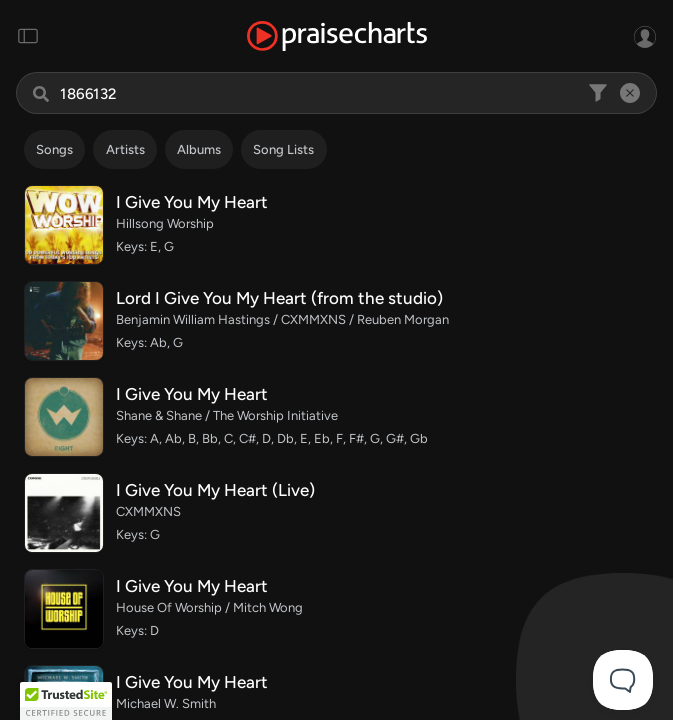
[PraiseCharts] (337, 36)
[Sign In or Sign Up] (645, 36)
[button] (66, 701)
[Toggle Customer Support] (623, 680)
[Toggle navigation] (28, 36)
